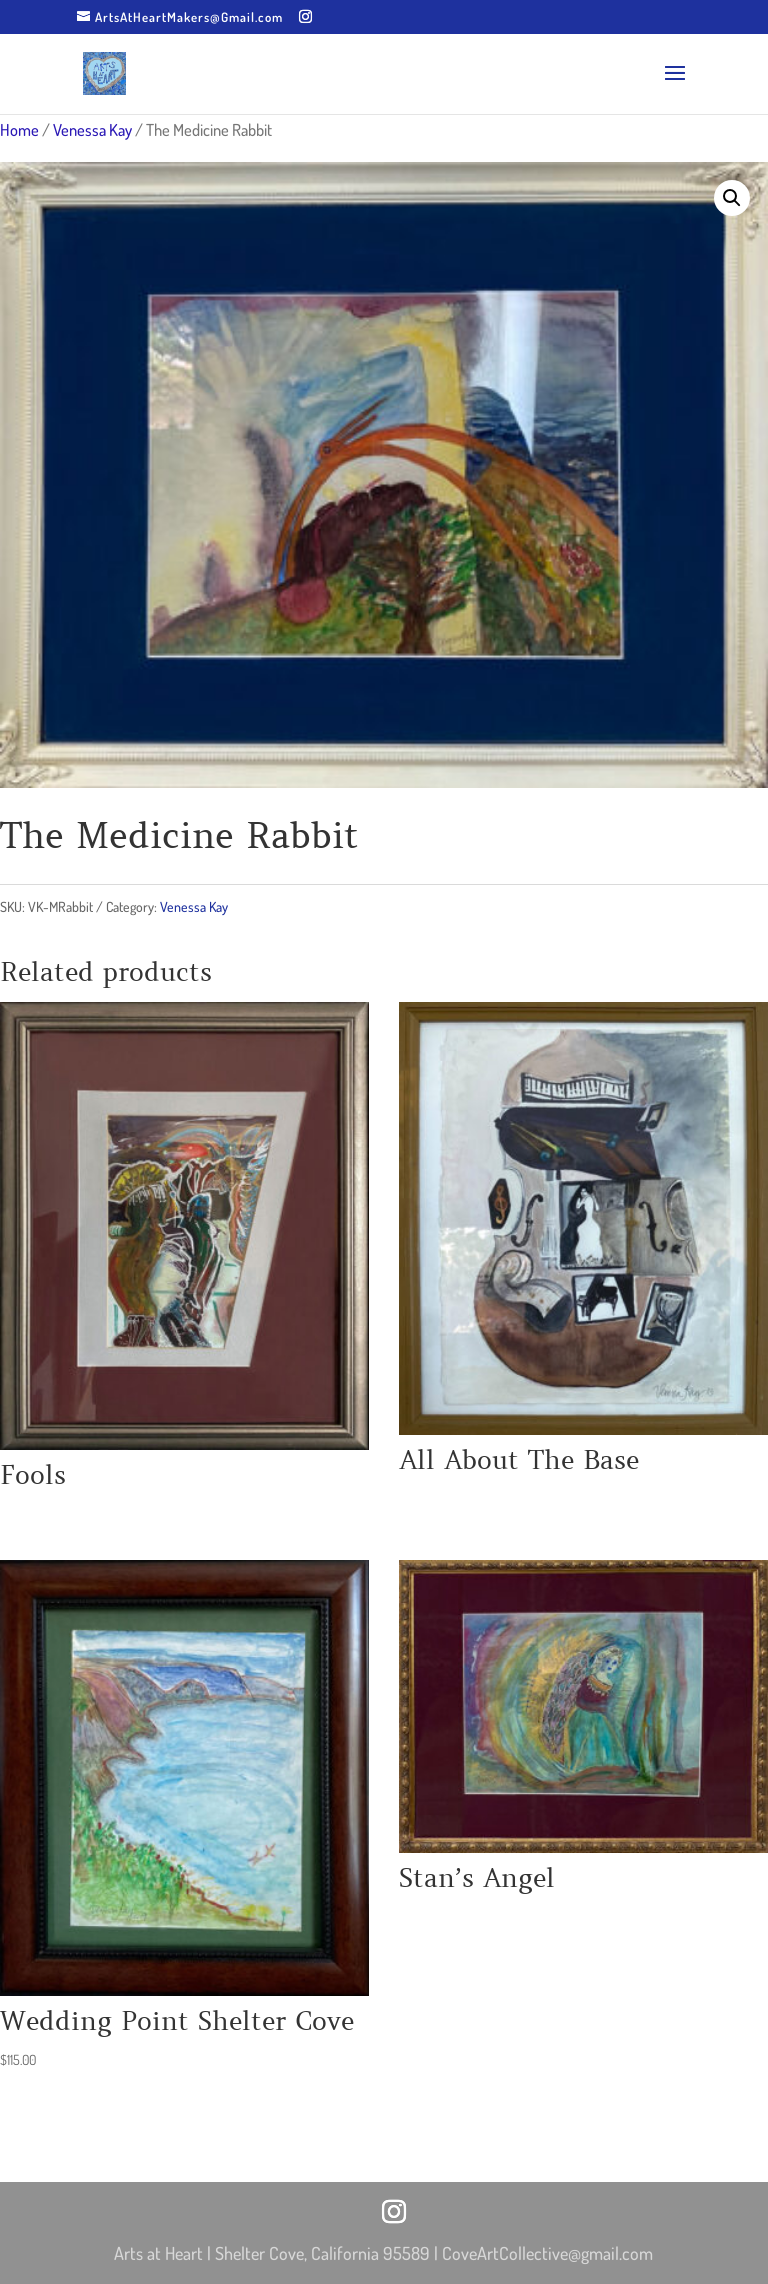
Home (19, 129)
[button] (732, 198)
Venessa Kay (92, 129)
